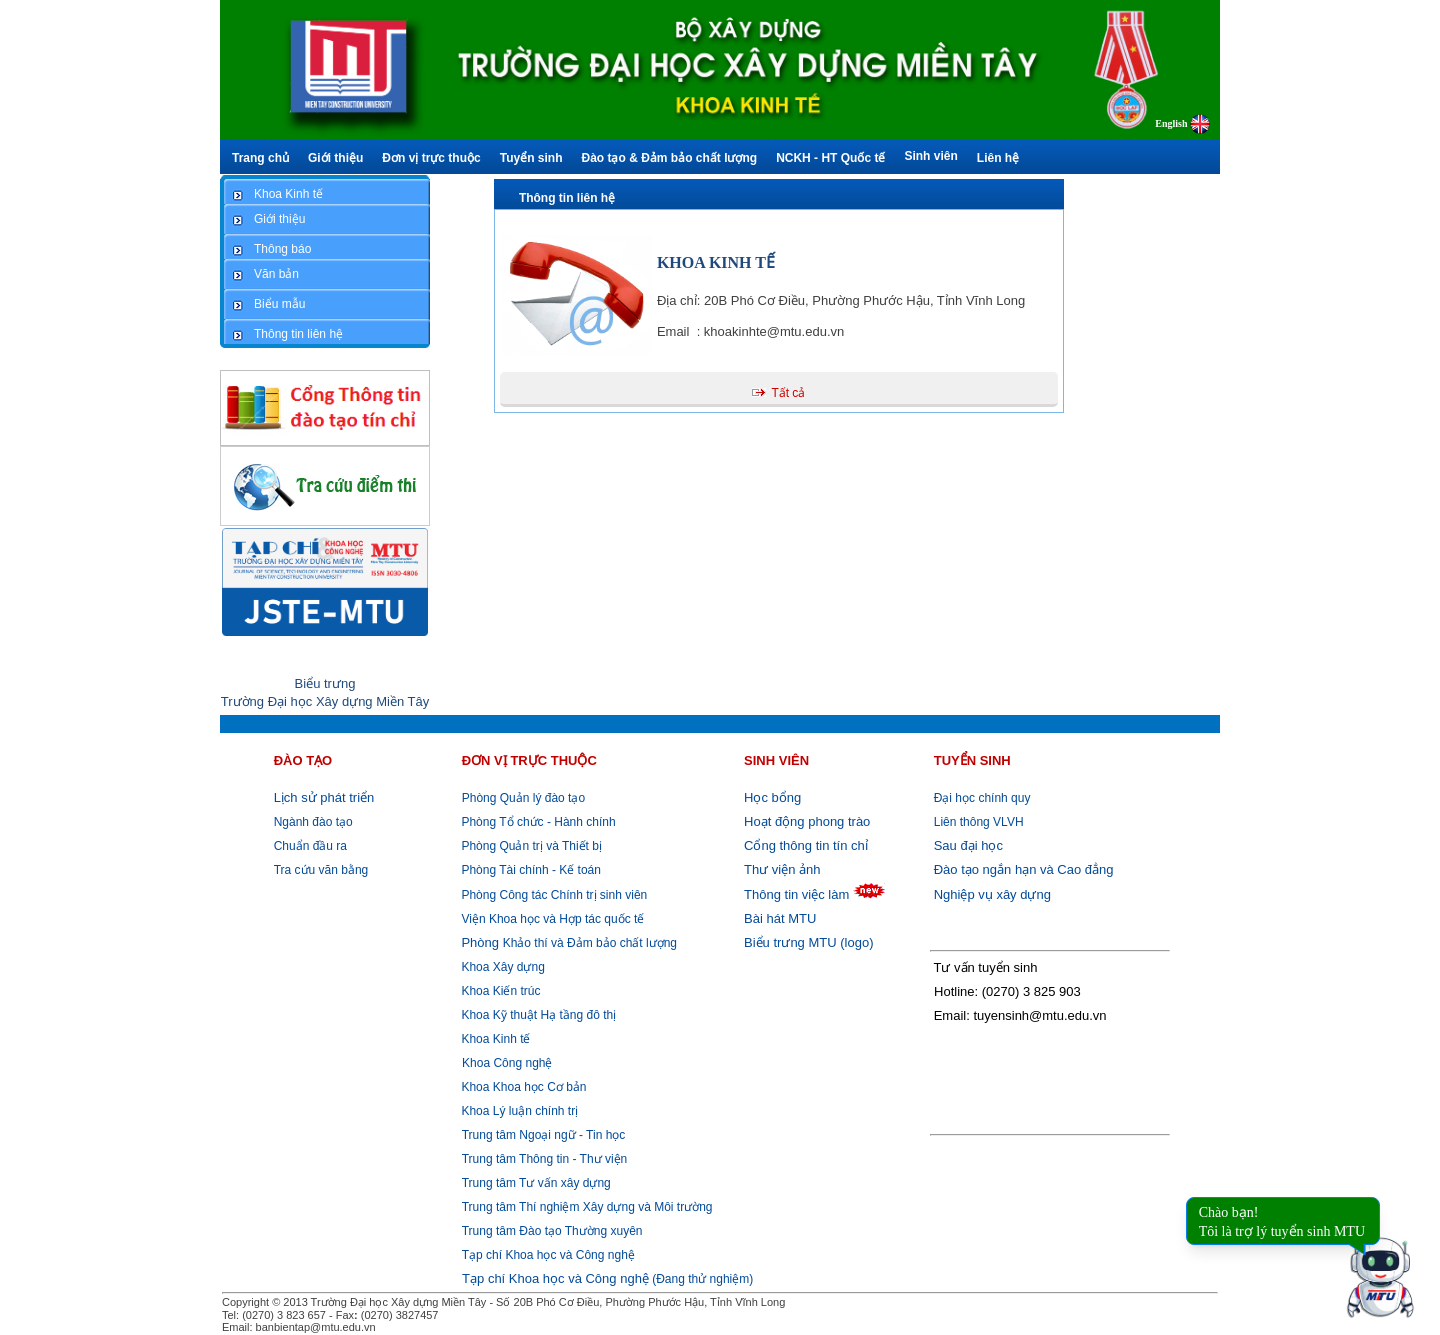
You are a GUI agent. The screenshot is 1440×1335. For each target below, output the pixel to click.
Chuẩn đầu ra (310, 846)
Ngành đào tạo (313, 822)
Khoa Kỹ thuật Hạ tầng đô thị (537, 1015)
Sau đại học (968, 845)
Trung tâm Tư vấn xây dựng (536, 1183)
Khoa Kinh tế (494, 1039)
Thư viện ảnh (782, 869)
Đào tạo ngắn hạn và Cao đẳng (1024, 869)
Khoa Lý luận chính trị (518, 1111)
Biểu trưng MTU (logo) (808, 942)
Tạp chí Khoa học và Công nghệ (548, 1255)
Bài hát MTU (780, 918)
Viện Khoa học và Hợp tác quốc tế (551, 919)
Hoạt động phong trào (807, 821)
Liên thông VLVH (979, 822)
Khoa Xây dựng (501, 967)
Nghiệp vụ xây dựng (992, 894)
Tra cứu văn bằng (321, 870)
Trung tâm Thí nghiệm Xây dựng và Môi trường (587, 1207)
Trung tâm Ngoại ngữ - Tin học (544, 1135)
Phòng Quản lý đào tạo (523, 798)
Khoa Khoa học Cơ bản (522, 1087)
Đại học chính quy (982, 798)
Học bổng (772, 797)
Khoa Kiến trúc (499, 991)
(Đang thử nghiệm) (607, 1279)
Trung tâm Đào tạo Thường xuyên (552, 1231)
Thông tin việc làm (796, 894)
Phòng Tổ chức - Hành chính (537, 822)
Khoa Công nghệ (507, 1063)
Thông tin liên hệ (567, 198)
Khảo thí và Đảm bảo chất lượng (567, 943)
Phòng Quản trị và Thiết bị (530, 846)
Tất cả (788, 393)
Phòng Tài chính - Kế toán (529, 870)
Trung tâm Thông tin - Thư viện (545, 1159)
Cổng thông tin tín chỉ (806, 845)
